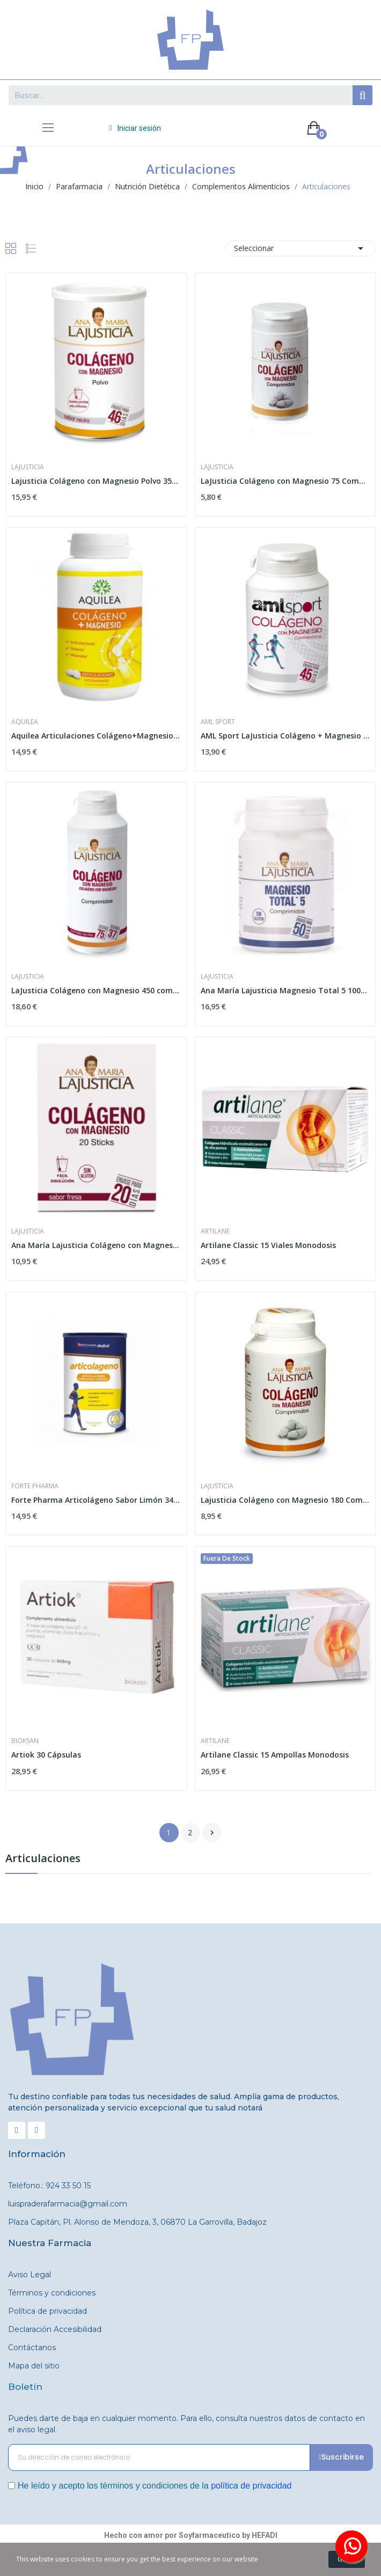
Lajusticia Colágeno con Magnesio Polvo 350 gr (96, 481)
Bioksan (25, 1741)
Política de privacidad (47, 2311)
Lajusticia (27, 467)
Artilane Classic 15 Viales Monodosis (268, 1245)
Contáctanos (32, 2347)
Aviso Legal (29, 2274)
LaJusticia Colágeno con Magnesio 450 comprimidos (96, 990)
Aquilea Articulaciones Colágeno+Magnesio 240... (96, 735)
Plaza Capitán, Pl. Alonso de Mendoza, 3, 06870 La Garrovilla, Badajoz (137, 2222)
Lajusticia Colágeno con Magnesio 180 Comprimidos (285, 1500)
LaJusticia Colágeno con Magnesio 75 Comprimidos (285, 481)
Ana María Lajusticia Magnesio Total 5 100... (284, 990)
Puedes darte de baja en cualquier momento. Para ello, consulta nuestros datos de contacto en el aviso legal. (186, 2423)
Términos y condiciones (52, 2293)
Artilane (215, 1231)
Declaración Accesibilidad (54, 2329)
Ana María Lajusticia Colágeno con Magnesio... (96, 1245)
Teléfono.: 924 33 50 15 (49, 2185)
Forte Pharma (34, 1486)
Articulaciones (42, 1859)
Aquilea (24, 722)
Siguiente (212, 1832)
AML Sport (218, 722)
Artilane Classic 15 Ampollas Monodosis (275, 1755)
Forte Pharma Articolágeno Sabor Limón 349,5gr (96, 1500)
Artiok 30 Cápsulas (46, 1755)
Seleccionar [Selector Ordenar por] (300, 248)
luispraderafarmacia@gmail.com (67, 2204)
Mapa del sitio (34, 2366)
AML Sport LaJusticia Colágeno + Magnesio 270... (285, 735)
